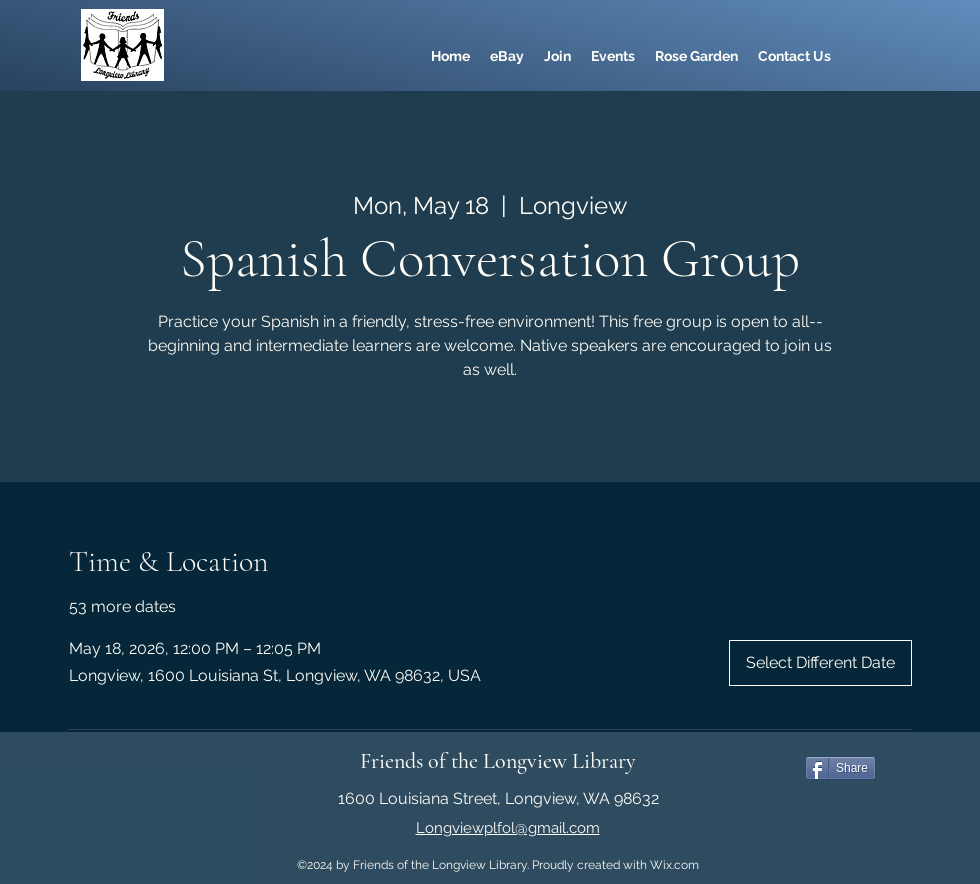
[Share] (840, 768)
